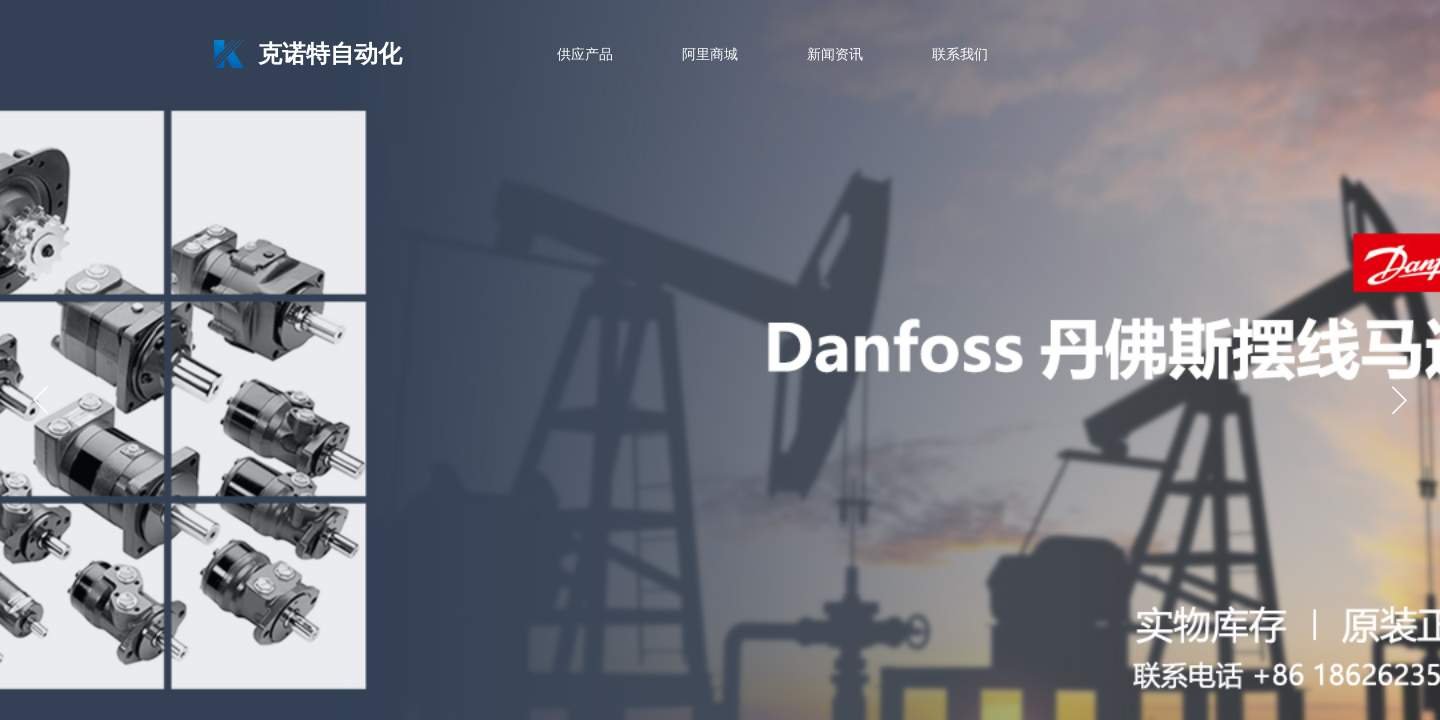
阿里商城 (710, 54)
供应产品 (585, 54)
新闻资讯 (835, 54)
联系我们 (960, 54)
